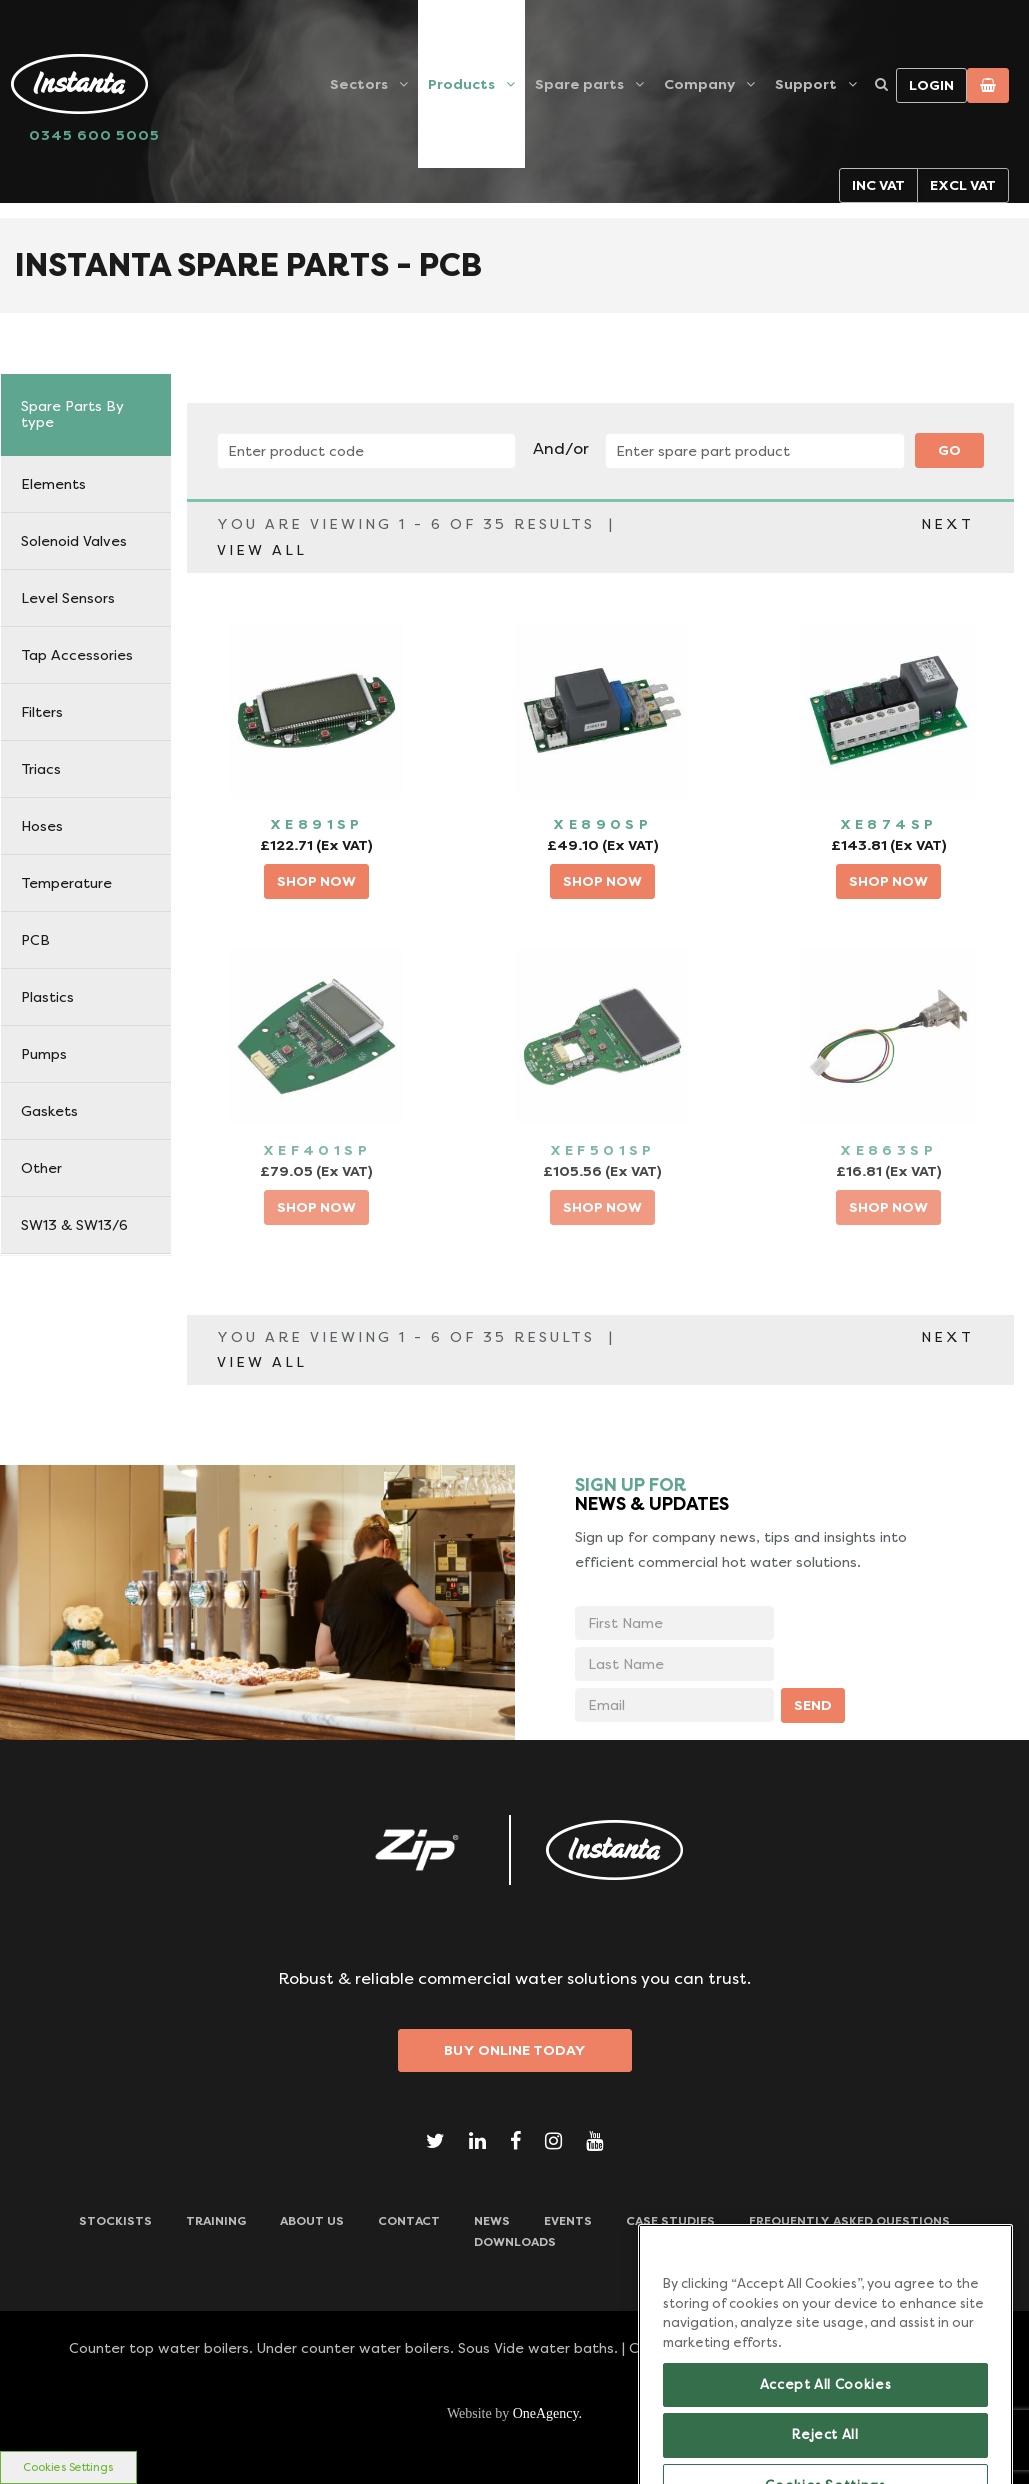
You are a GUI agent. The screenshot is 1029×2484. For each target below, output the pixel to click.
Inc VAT (878, 185)
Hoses (42, 826)
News (492, 2221)
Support (806, 84)
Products (461, 84)
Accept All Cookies (826, 2431)
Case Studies (670, 2221)
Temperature (66, 883)
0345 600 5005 (94, 135)
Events (568, 2221)
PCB (35, 940)
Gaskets (49, 1111)
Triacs (41, 769)
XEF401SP (317, 1150)
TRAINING (216, 2221)
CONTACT (409, 2221)
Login (931, 85)
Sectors (359, 84)
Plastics (47, 997)
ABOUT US (312, 2221)
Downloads (515, 2242)
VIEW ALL (262, 550)
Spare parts (579, 84)
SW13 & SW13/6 (74, 1225)
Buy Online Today (515, 2050)
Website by (514, 2413)
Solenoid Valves (74, 541)
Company (699, 84)
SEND (813, 1705)
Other (41, 1168)
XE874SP (889, 824)
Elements (53, 484)
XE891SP (317, 824)
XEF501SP (603, 1150)
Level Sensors (68, 598)
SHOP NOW (316, 881)
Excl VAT (963, 185)
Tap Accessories (77, 655)
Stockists (115, 2221)
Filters (42, 712)
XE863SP (888, 1150)
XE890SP (602, 824)
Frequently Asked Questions (849, 2221)
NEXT (947, 524)
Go (949, 450)
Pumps (44, 1054)
